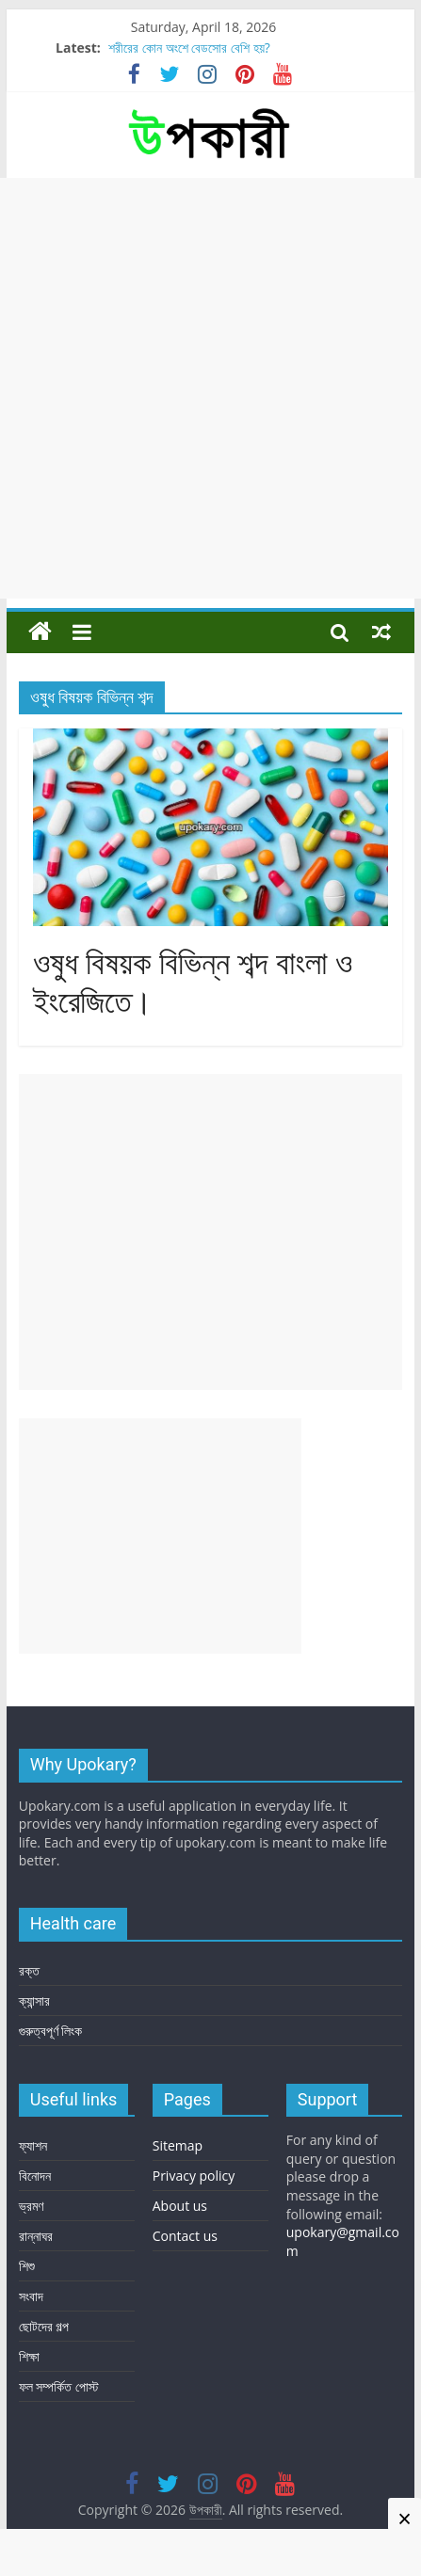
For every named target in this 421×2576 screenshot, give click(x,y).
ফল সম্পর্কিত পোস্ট (59, 2386)
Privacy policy (194, 2175)
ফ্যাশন (33, 2145)
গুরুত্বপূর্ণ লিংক (51, 2031)
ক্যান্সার (34, 2000)
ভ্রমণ (31, 2206)
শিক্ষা (29, 2356)
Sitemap (177, 2145)
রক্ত (29, 1970)
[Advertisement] (210, 388)
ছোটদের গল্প (44, 2326)
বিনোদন (35, 2175)
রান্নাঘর (36, 2236)
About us (180, 2206)
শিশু (27, 2266)
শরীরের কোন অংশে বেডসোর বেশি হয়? (188, 47)
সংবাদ (31, 2296)
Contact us (185, 2236)
